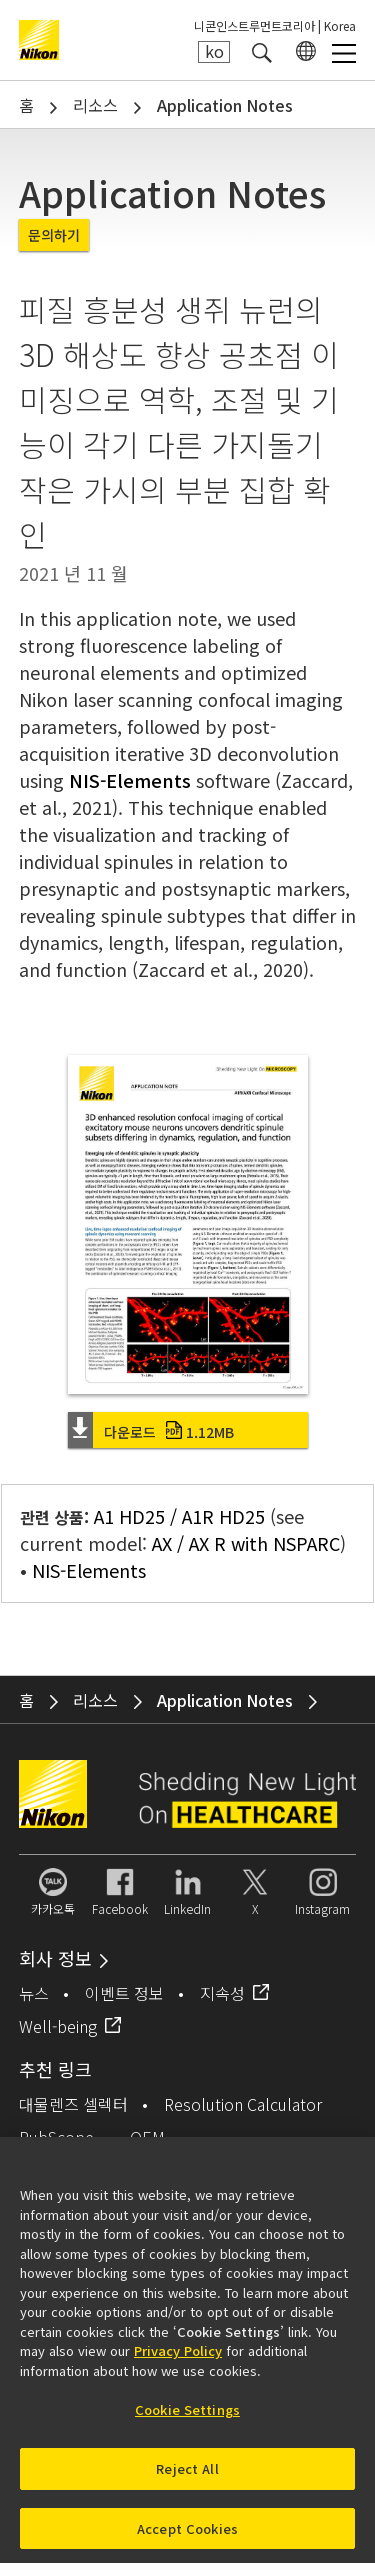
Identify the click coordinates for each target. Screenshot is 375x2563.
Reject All (187, 2475)
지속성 (222, 1993)
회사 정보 (55, 1958)
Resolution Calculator (243, 2104)
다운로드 (169, 1432)
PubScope (56, 2137)
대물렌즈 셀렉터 (73, 2104)
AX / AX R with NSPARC (246, 1543)
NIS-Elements (130, 780)
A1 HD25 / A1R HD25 (179, 1516)
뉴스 (34, 1993)
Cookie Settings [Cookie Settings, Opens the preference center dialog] (187, 2417)
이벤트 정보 (124, 1993)
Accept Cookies (187, 2535)
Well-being (58, 2026)
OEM (147, 2137)
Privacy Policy (178, 2358)
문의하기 (54, 235)
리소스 (95, 105)
